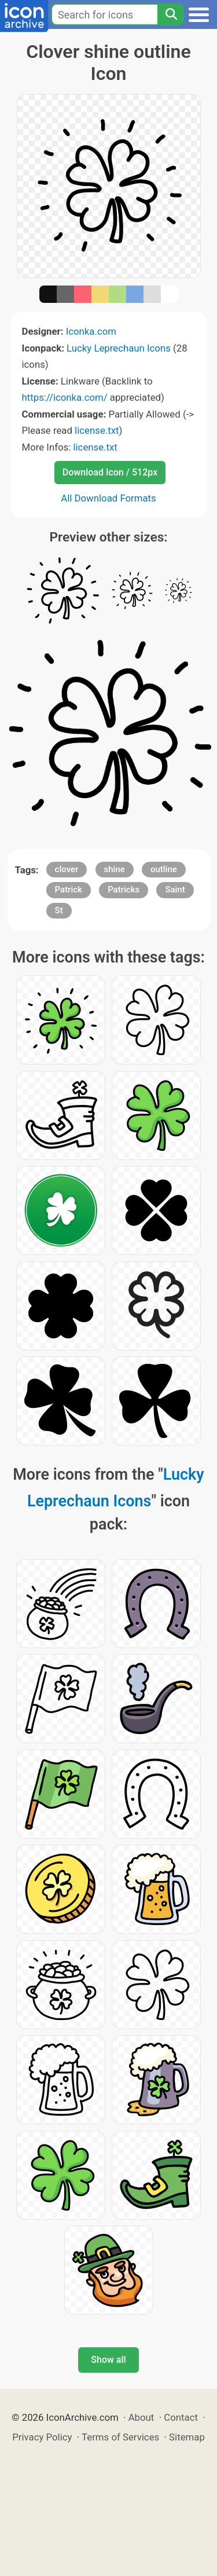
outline (163, 869)
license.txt (97, 430)
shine (114, 869)
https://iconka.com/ (65, 397)
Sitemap (187, 2437)
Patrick (68, 889)
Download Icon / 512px (109, 472)
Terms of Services (120, 2437)
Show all (108, 2359)
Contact (181, 2417)
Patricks (123, 889)
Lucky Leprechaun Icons (119, 348)
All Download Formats (108, 498)
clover (67, 869)
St (59, 910)
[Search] (170, 14)
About (141, 2417)
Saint (175, 889)
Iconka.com (91, 331)
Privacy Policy (42, 2437)
